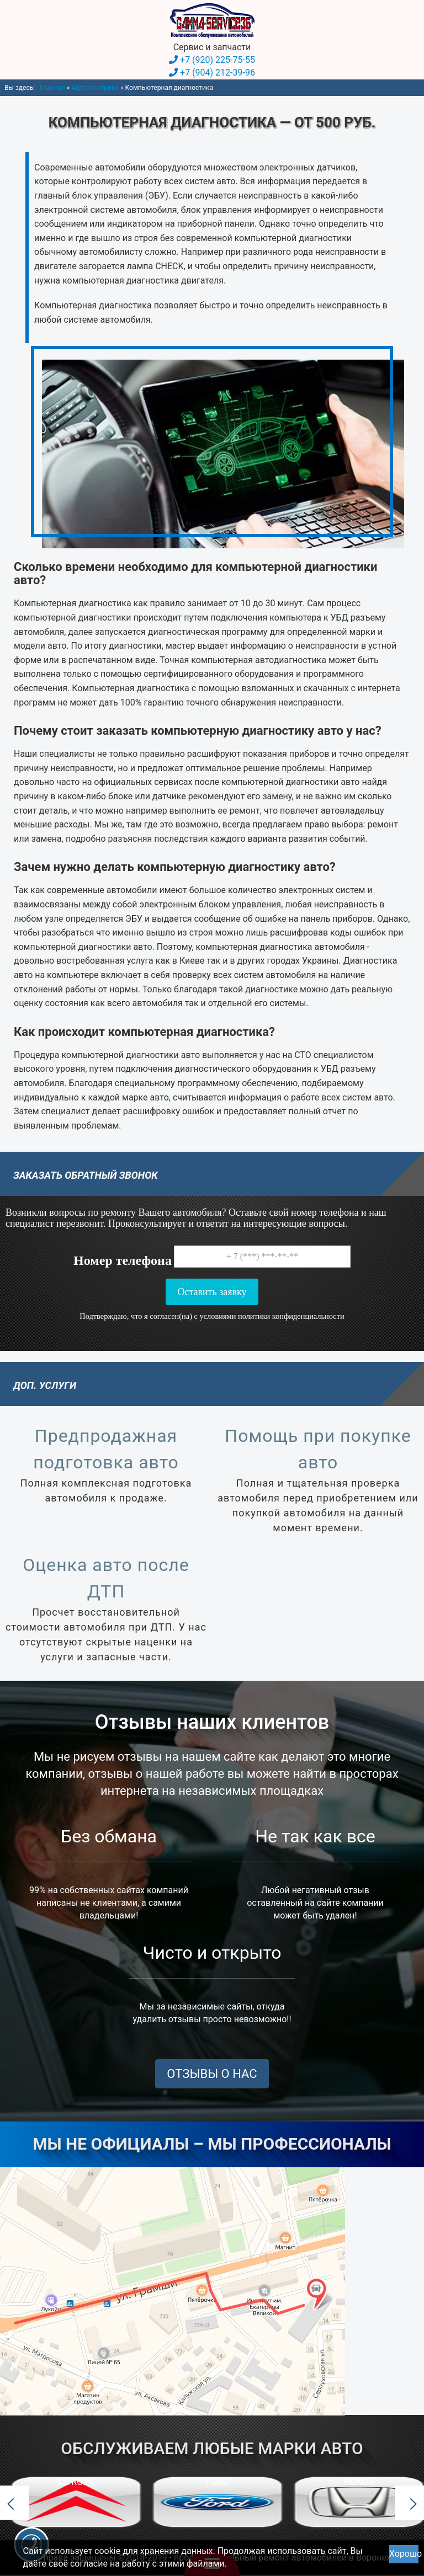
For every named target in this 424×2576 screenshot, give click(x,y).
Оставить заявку (211, 1291)
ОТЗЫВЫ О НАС (212, 2074)
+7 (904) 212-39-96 (217, 72)
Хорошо (403, 2553)
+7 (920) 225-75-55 (217, 60)
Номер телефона (122, 1259)
